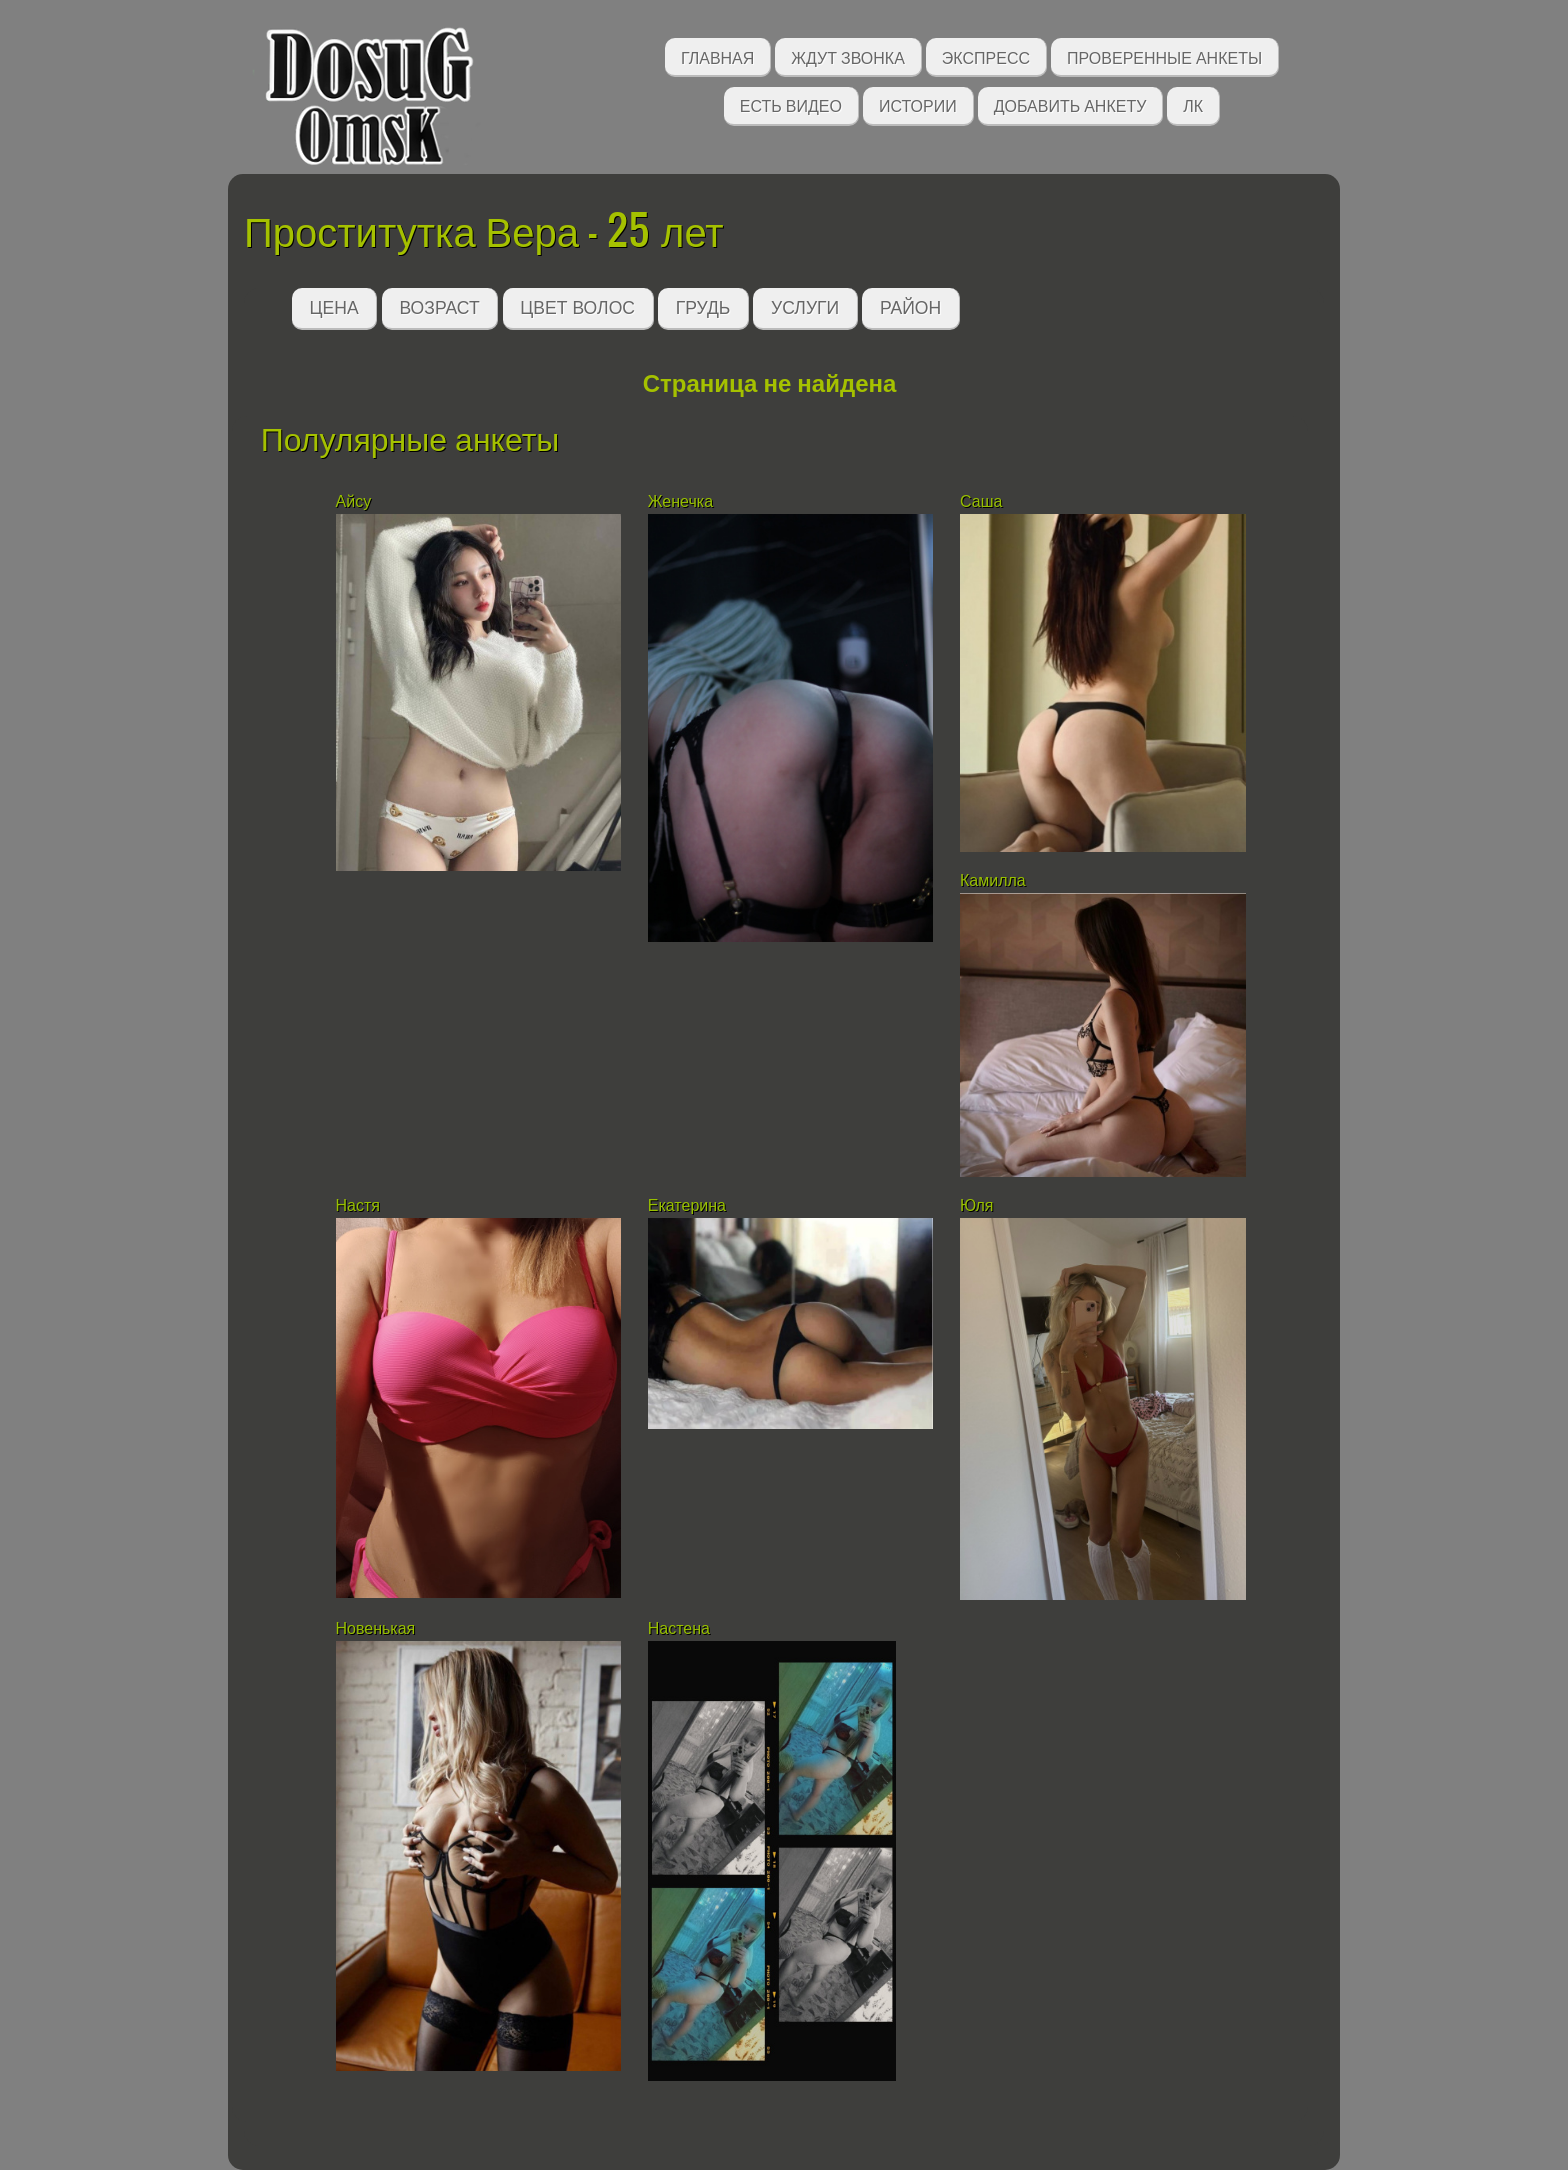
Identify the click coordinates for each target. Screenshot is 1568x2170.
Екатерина (687, 1205)
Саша (981, 501)
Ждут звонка (848, 56)
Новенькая (378, 1628)
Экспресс (986, 56)
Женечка (680, 501)
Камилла (993, 880)
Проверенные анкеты (1164, 56)
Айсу (356, 501)
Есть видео (791, 104)
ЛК (1193, 104)
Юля (979, 1205)
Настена (681, 1628)
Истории (918, 104)
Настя (358, 1205)
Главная (717, 56)
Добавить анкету (1070, 104)
